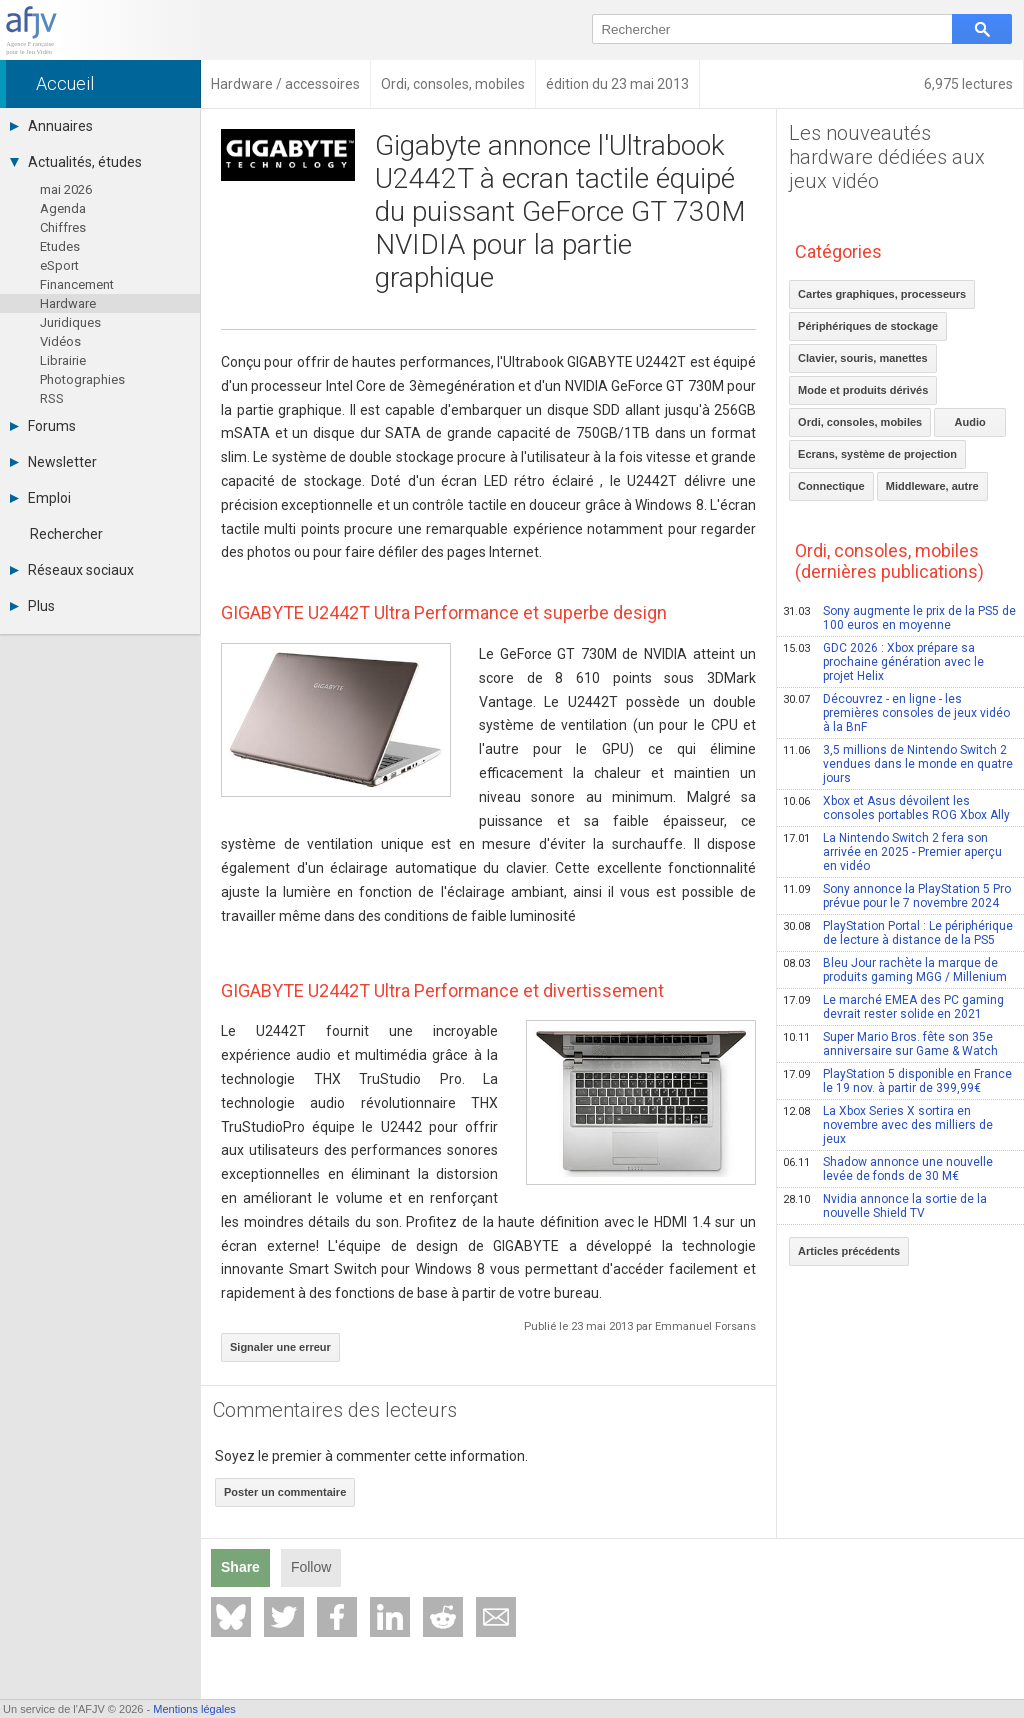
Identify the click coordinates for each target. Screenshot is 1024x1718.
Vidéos (60, 341)
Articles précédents (849, 1251)
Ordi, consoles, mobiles (860, 422)
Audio (970, 422)
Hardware (68, 303)
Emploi (40, 498)
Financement (77, 284)
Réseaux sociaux (72, 570)
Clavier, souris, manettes (863, 358)
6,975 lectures (968, 84)
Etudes (60, 246)
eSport (59, 265)
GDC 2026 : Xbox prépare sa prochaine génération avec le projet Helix (883, 662)
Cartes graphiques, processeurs (882, 294)
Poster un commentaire (285, 1492)
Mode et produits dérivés (863, 390)
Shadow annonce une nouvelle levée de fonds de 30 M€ (888, 1169)
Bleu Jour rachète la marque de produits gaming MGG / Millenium (895, 970)
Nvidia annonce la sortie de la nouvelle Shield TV (885, 1206)
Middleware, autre (932, 486)
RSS (52, 398)
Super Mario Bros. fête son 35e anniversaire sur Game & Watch (890, 1044)
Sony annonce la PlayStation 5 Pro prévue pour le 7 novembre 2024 (897, 896)
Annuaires (51, 126)
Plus (32, 606)
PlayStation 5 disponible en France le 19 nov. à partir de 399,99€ (897, 1081)
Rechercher (66, 534)
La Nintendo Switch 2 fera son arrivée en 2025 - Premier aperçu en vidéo (892, 852)
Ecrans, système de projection (877, 454)
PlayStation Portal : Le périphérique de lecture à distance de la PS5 (898, 933)
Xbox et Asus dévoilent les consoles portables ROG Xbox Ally (896, 808)
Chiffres (63, 227)
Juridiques (70, 322)
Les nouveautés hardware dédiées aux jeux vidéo (887, 157)
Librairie (63, 360)
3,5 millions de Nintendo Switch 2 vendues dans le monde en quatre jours (898, 764)
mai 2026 (66, 189)
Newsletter (53, 462)
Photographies (82, 379)
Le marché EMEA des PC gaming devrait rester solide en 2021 (893, 1007)
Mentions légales (194, 1709)
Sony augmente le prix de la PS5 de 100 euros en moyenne (899, 618)
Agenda (63, 208)
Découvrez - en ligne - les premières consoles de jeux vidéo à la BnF (896, 713)
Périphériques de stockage (868, 326)
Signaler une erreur (280, 1347)
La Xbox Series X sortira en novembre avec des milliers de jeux (888, 1125)
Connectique (831, 486)
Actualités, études (76, 162)
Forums (43, 426)
